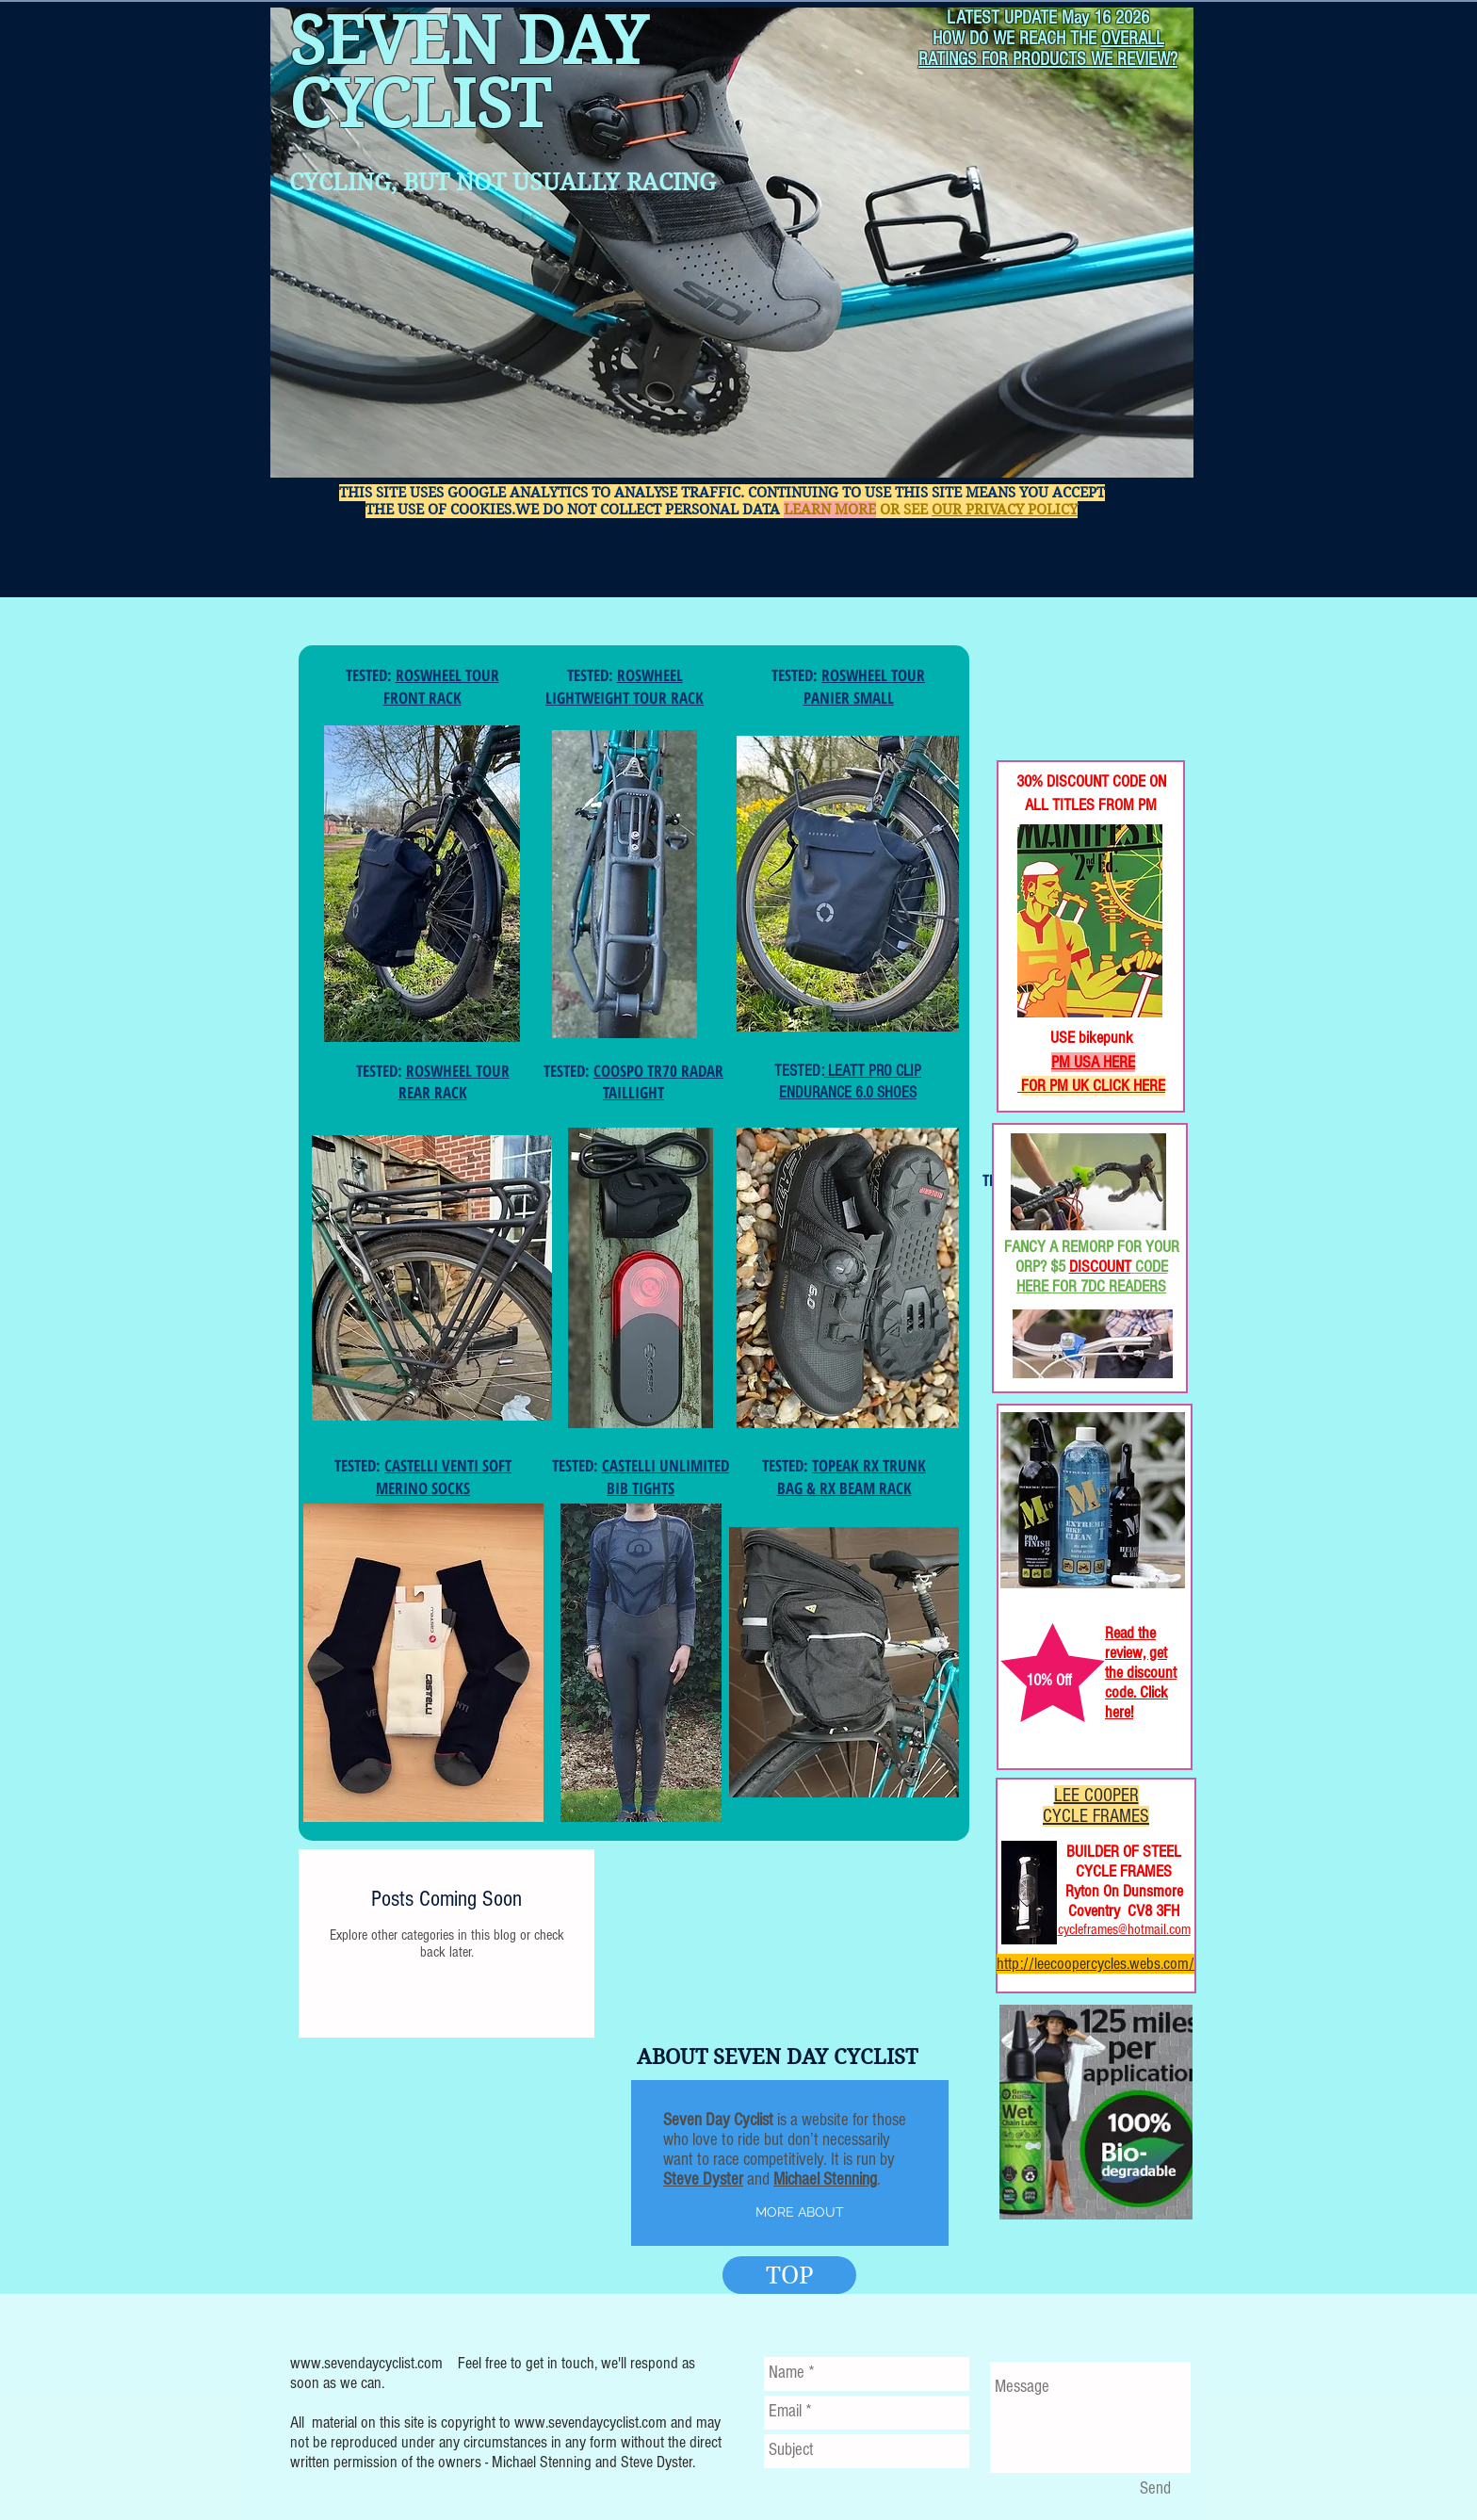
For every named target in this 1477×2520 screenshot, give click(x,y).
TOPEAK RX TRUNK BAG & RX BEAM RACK (852, 1477)
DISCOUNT (1100, 1266)
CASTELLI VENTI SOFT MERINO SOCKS (443, 1477)
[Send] (1155, 2490)
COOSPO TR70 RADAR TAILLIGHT (658, 1082)
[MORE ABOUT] (799, 2213)
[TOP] (789, 2275)
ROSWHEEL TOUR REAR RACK (454, 1082)
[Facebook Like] (1058, 698)
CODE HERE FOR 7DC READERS (1092, 1276)
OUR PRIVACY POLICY (1005, 509)
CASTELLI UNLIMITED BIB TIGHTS (665, 1477)
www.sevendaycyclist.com (366, 2363)
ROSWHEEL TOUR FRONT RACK (441, 686)
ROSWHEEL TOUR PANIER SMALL (864, 686)
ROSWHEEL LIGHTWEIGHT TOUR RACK (624, 686)
